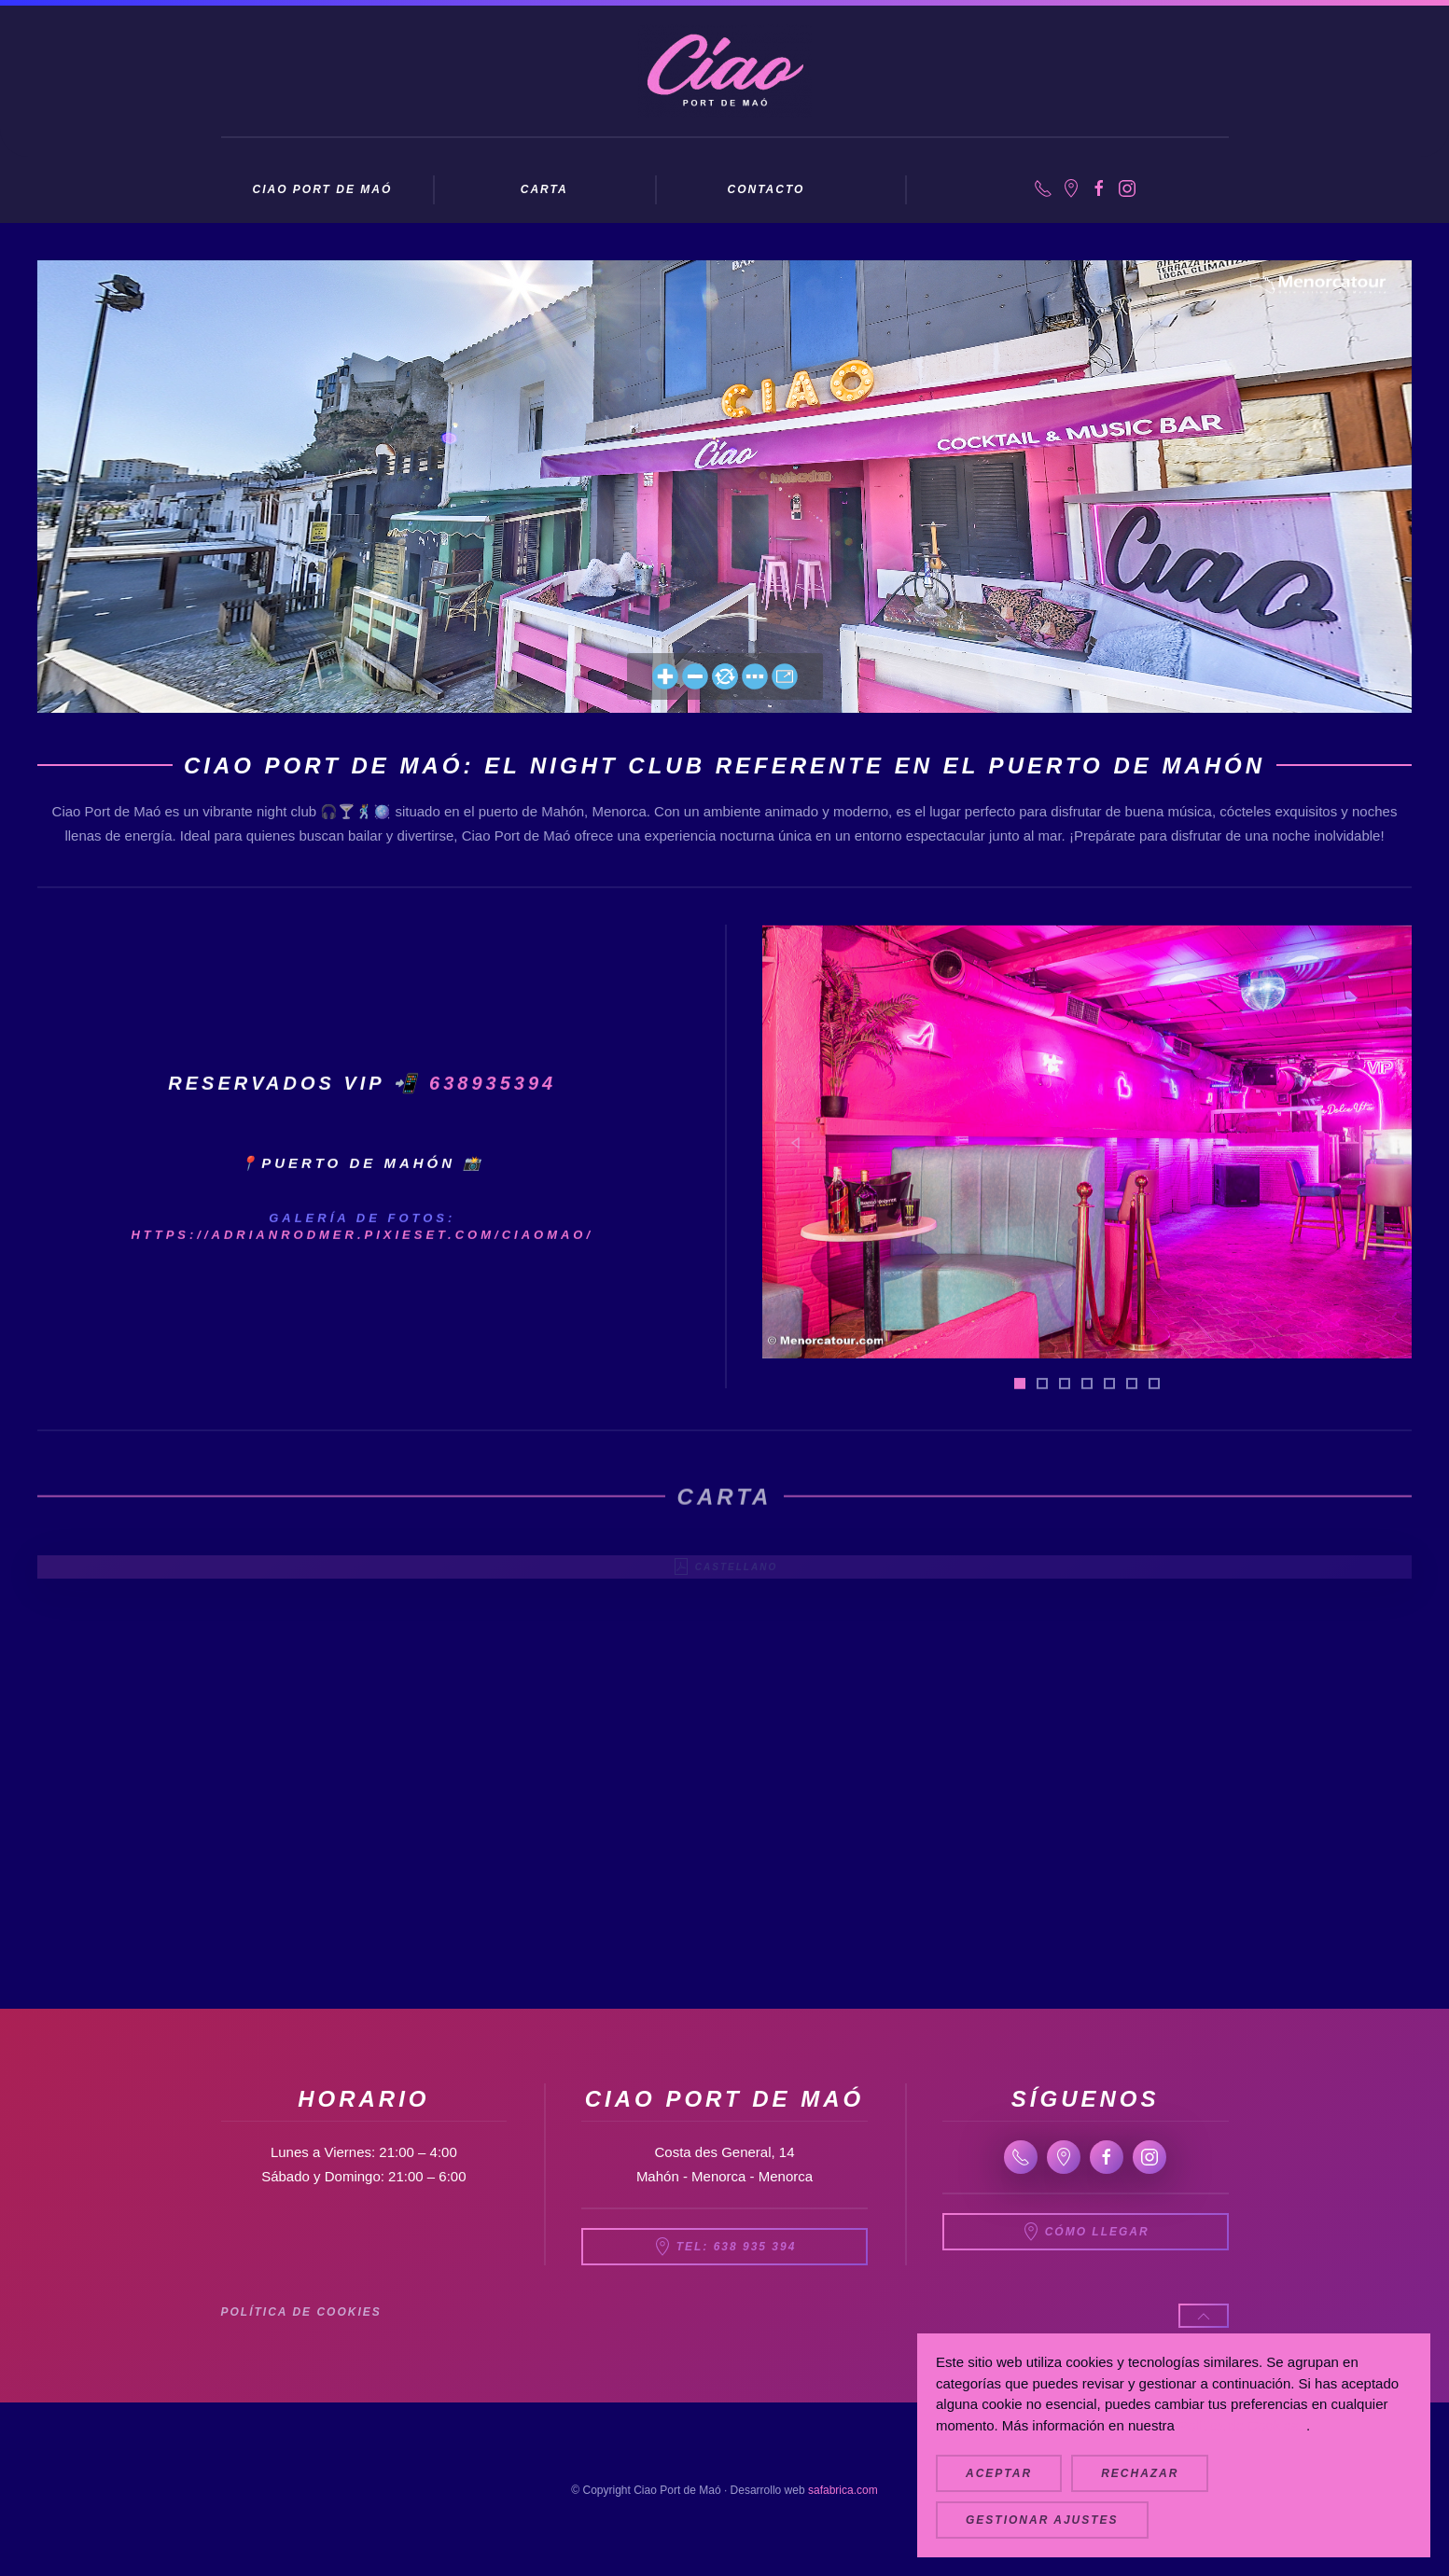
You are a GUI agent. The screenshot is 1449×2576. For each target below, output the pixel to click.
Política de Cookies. (1242, 2425)
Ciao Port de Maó (322, 189)
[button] (795, 1179)
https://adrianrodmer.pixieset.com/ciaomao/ (362, 1271)
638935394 (492, 1119)
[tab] (1019, 1419)
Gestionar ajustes (1042, 2520)
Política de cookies (301, 2311)
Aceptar (999, 2473)
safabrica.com (843, 2490)
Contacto (766, 189)
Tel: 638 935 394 (725, 2246)
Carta (544, 189)
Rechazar (1139, 2473)
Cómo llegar (1085, 2231)
